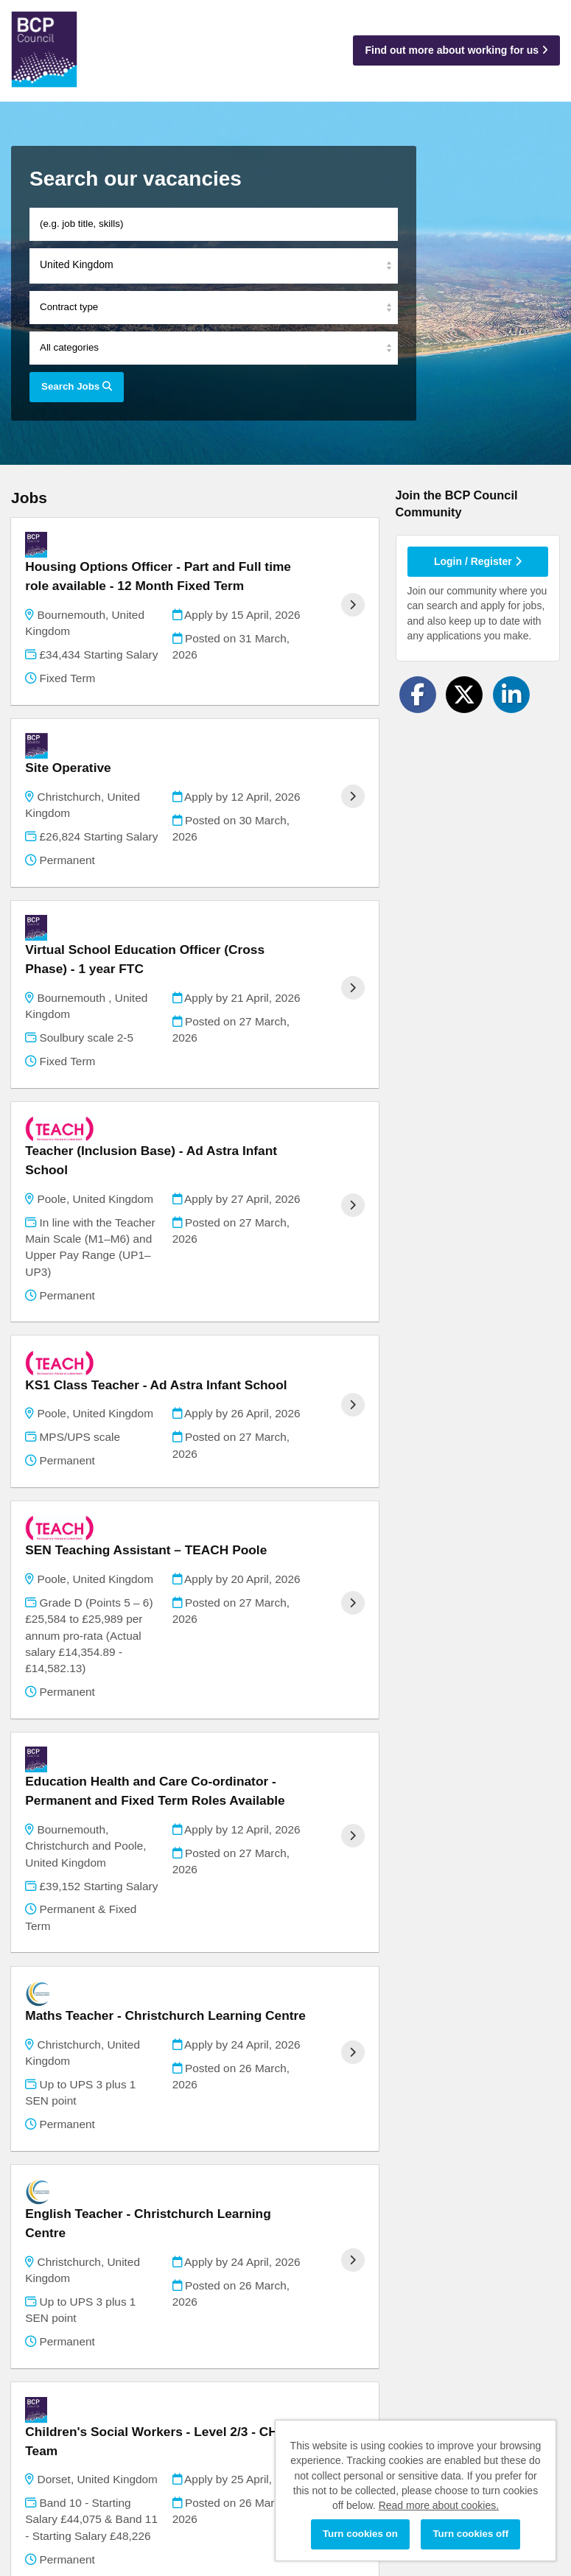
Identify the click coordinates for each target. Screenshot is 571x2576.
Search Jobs (76, 386)
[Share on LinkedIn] (511, 694)
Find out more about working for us (456, 50)
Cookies (30, 2509)
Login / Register (478, 561)
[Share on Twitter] (464, 694)
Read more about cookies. (439, 2505)
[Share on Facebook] (417, 694)
